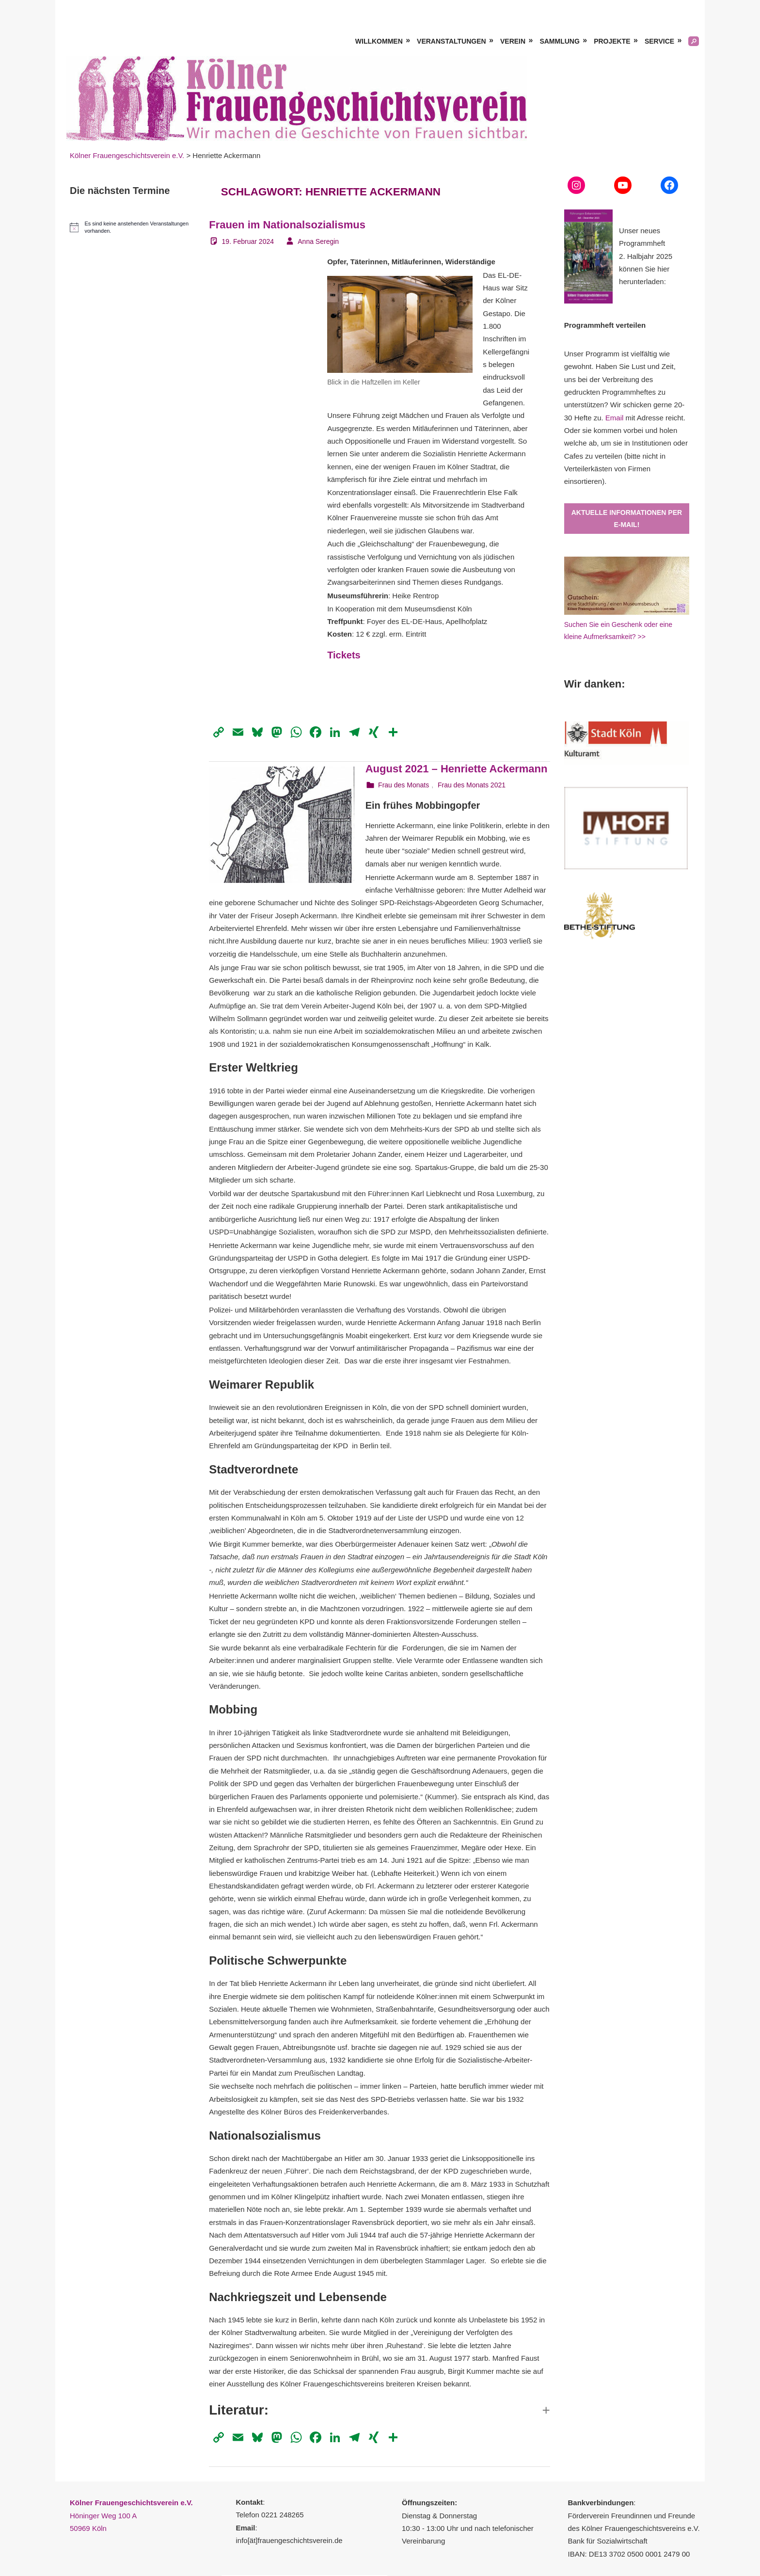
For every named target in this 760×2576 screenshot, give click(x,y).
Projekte (612, 41)
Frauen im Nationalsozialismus (287, 225)
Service (659, 41)
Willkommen (379, 41)
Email (614, 418)
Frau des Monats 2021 (472, 785)
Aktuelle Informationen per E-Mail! (626, 518)
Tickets (344, 655)
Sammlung (559, 41)
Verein (512, 41)
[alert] (132, 227)
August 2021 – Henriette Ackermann (456, 769)
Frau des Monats (403, 785)
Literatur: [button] (239, 2409)
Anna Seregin (318, 241)
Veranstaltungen (451, 41)
